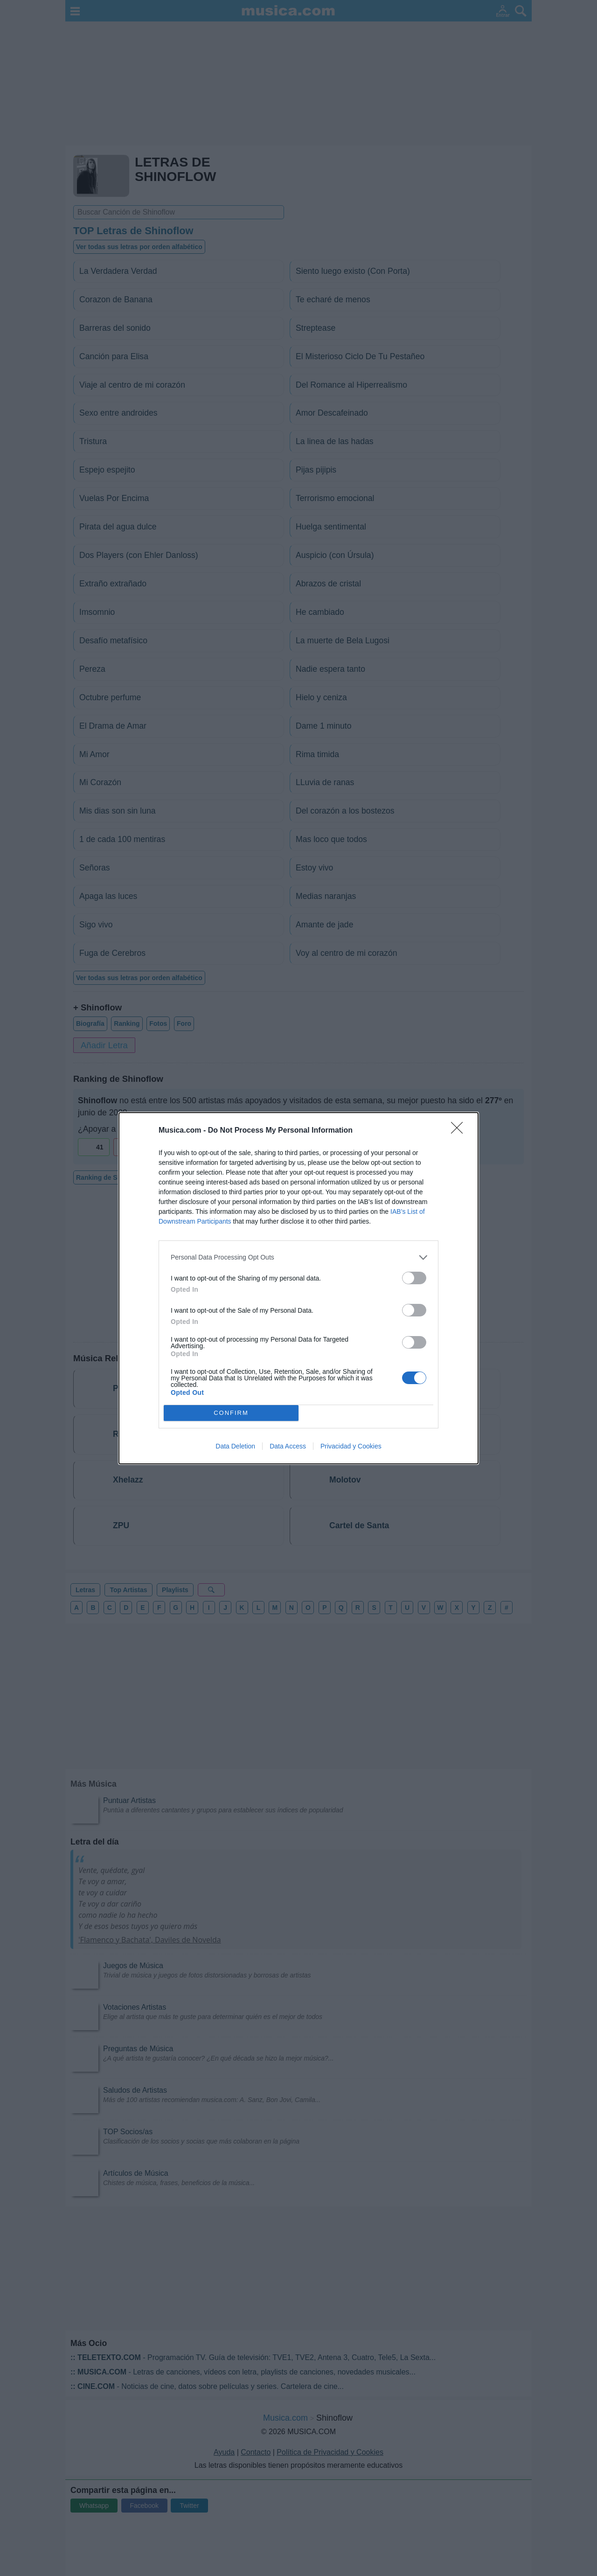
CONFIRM (231, 1412)
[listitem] (298, 1257)
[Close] (460, 1131)
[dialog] (298, 1288)
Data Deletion (235, 1446)
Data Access (288, 1446)
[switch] (414, 1278)
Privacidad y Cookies (351, 1446)
